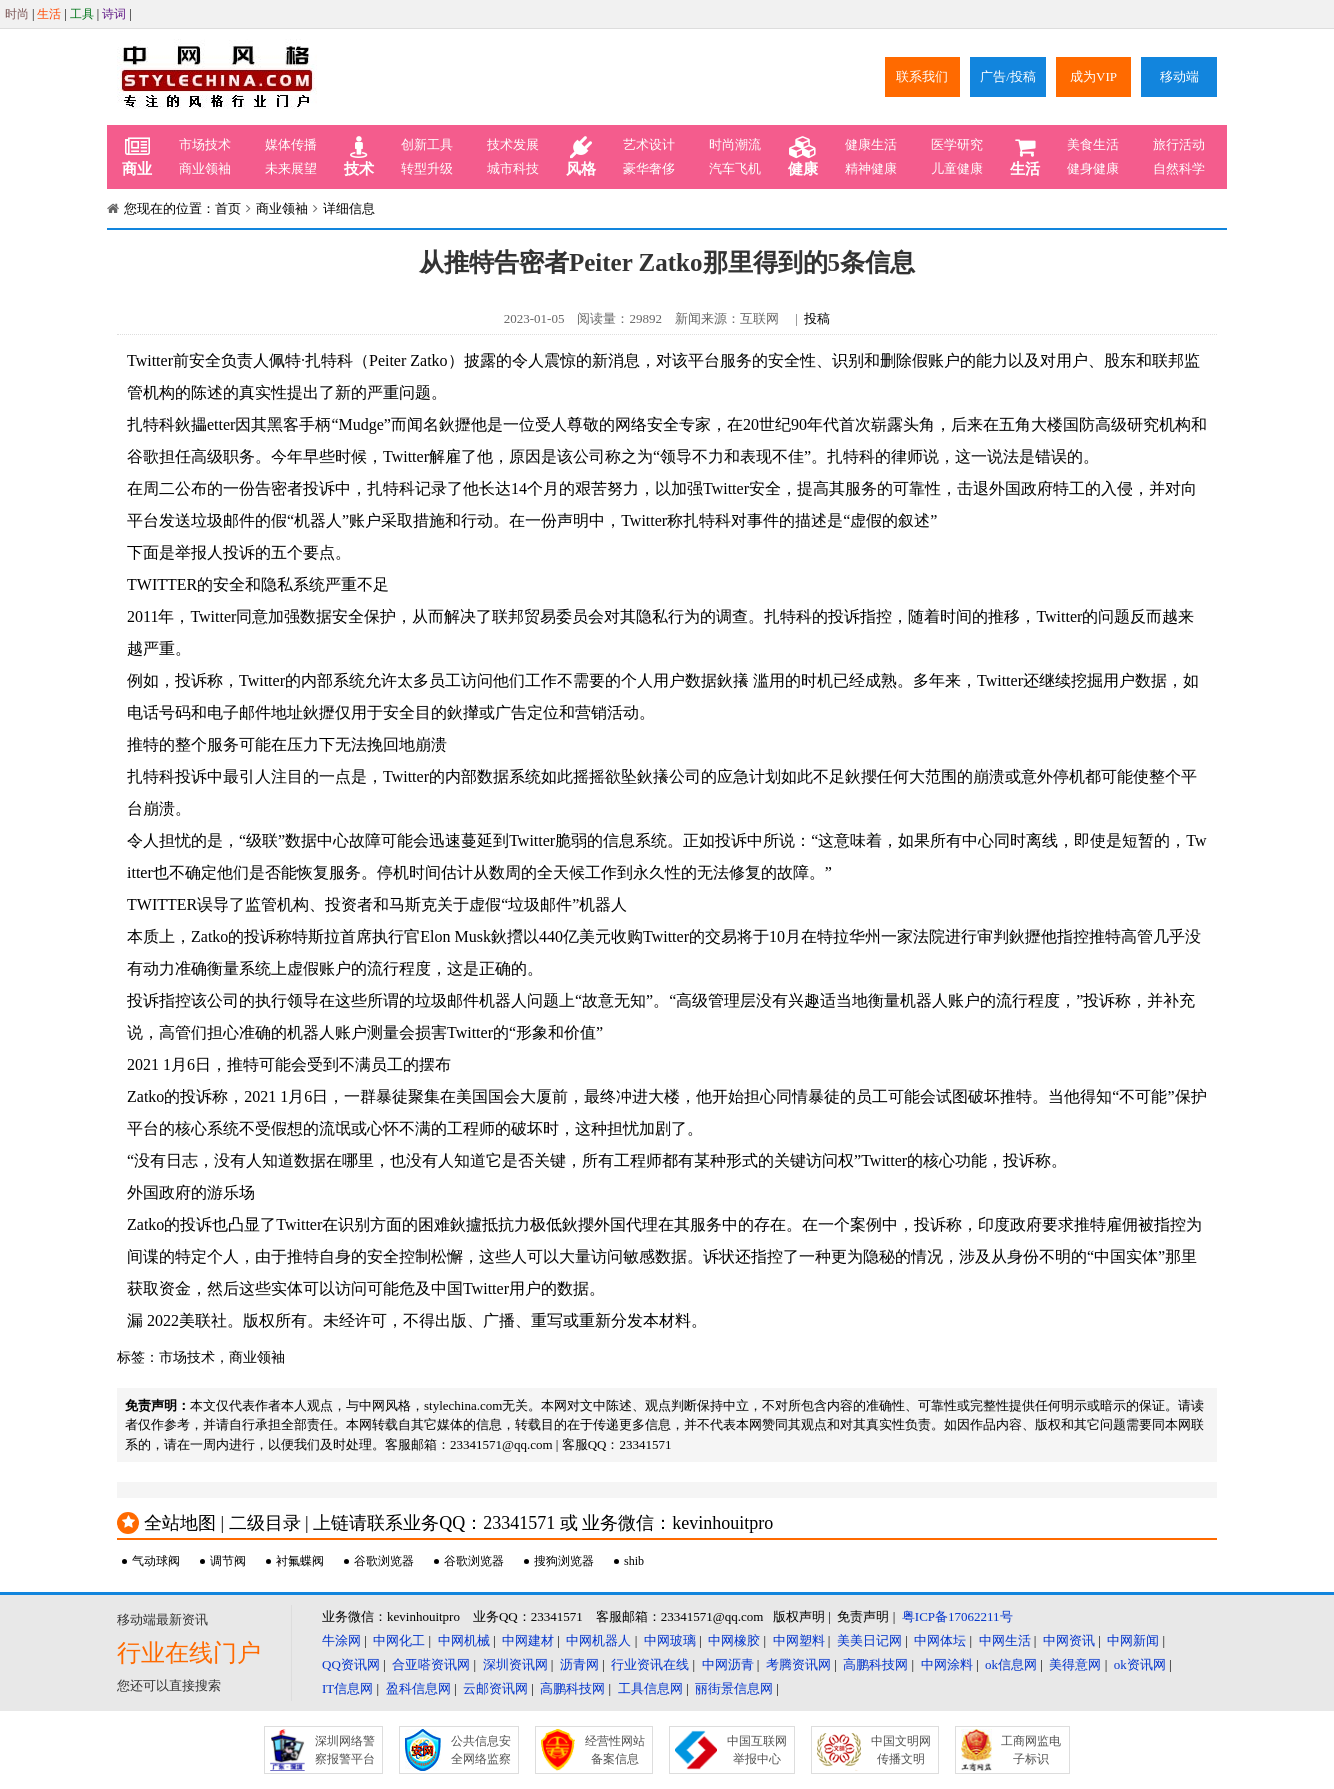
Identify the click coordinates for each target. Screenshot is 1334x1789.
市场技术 (205, 144)
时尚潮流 (735, 144)
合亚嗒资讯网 (431, 1664)
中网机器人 (598, 1640)
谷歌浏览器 (384, 1561)
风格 (581, 157)
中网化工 (399, 1640)
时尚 (17, 14)
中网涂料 (947, 1664)
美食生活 (1093, 144)
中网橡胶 (734, 1640)
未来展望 (291, 168)
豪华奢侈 (649, 168)
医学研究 (957, 144)
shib (634, 1561)
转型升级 (427, 168)
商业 (137, 157)
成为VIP (1093, 76)
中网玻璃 (670, 1640)
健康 (803, 157)
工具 (82, 14)
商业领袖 (205, 168)
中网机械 (464, 1640)
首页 (228, 208)
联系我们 (922, 76)
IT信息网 (347, 1688)
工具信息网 (650, 1688)
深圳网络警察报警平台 (345, 1750)
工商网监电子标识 (1031, 1750)
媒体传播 (291, 144)
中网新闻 (1133, 1640)
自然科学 (1179, 168)
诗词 (114, 14)
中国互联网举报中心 (757, 1750)
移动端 (1179, 76)
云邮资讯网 (495, 1688)
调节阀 (228, 1561)
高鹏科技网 (875, 1664)
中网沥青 (728, 1664)
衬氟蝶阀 (300, 1561)
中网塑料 (799, 1640)
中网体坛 (940, 1640)
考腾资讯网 (798, 1664)
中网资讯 (1069, 1640)
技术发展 (513, 144)
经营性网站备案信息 (615, 1750)
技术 (359, 157)
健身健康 (1093, 168)
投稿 (817, 318)
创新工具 (427, 144)
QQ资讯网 (351, 1664)
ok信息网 (1011, 1664)
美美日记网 (869, 1640)
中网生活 (1005, 1640)
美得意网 (1075, 1664)
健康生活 (871, 144)
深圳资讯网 (515, 1664)
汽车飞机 (735, 168)
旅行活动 (1179, 144)
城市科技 (513, 168)
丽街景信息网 (734, 1688)
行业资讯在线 (650, 1664)
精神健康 (871, 168)
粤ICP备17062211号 (957, 1616)
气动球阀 (156, 1561)
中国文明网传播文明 (901, 1750)
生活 (49, 14)
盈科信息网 (418, 1688)
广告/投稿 (1008, 76)
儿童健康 (957, 168)
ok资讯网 (1140, 1664)
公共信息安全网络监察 (481, 1750)
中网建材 (528, 1640)
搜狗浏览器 (564, 1561)
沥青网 (579, 1664)
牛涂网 (341, 1640)
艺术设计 (649, 144)
